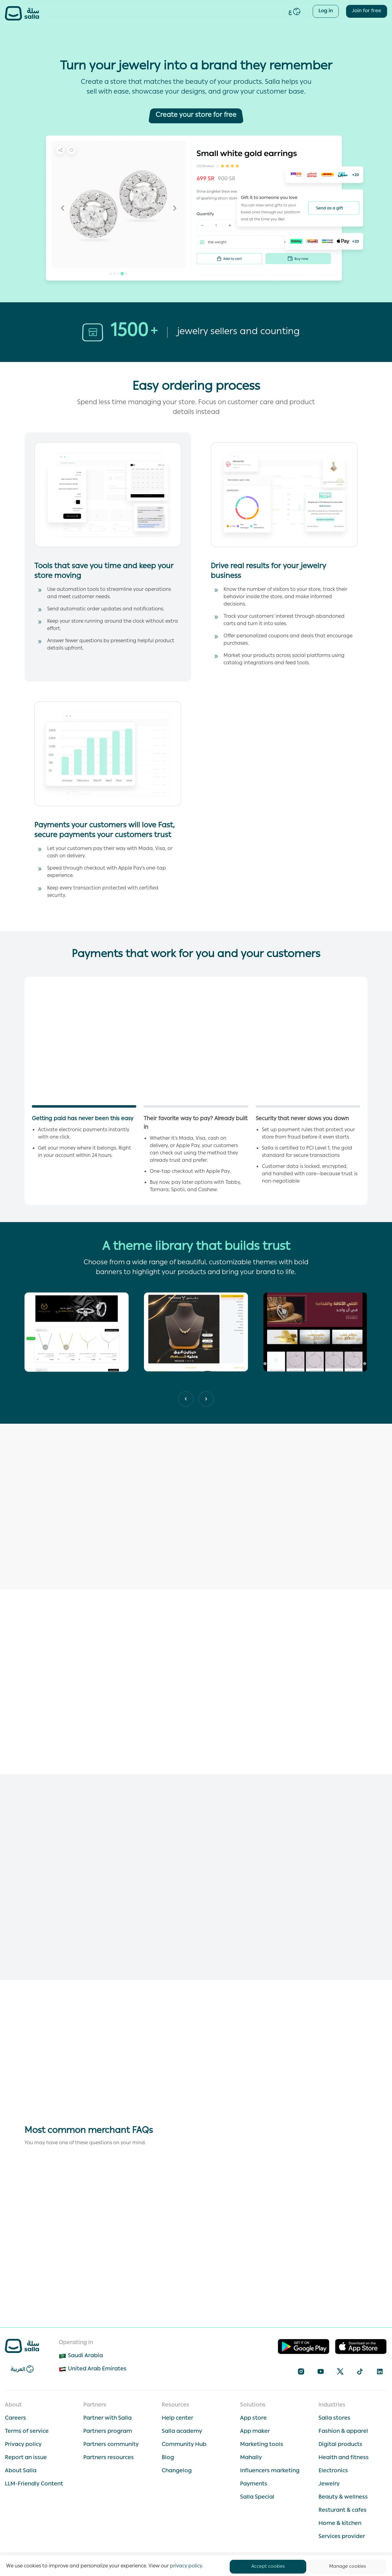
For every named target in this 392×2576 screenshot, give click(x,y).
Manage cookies (347, 2566)
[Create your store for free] (196, 115)
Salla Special (202, 12)
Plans (238, 12)
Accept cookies (268, 2566)
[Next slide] (186, 1399)
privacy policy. (186, 2566)
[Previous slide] (206, 1399)
